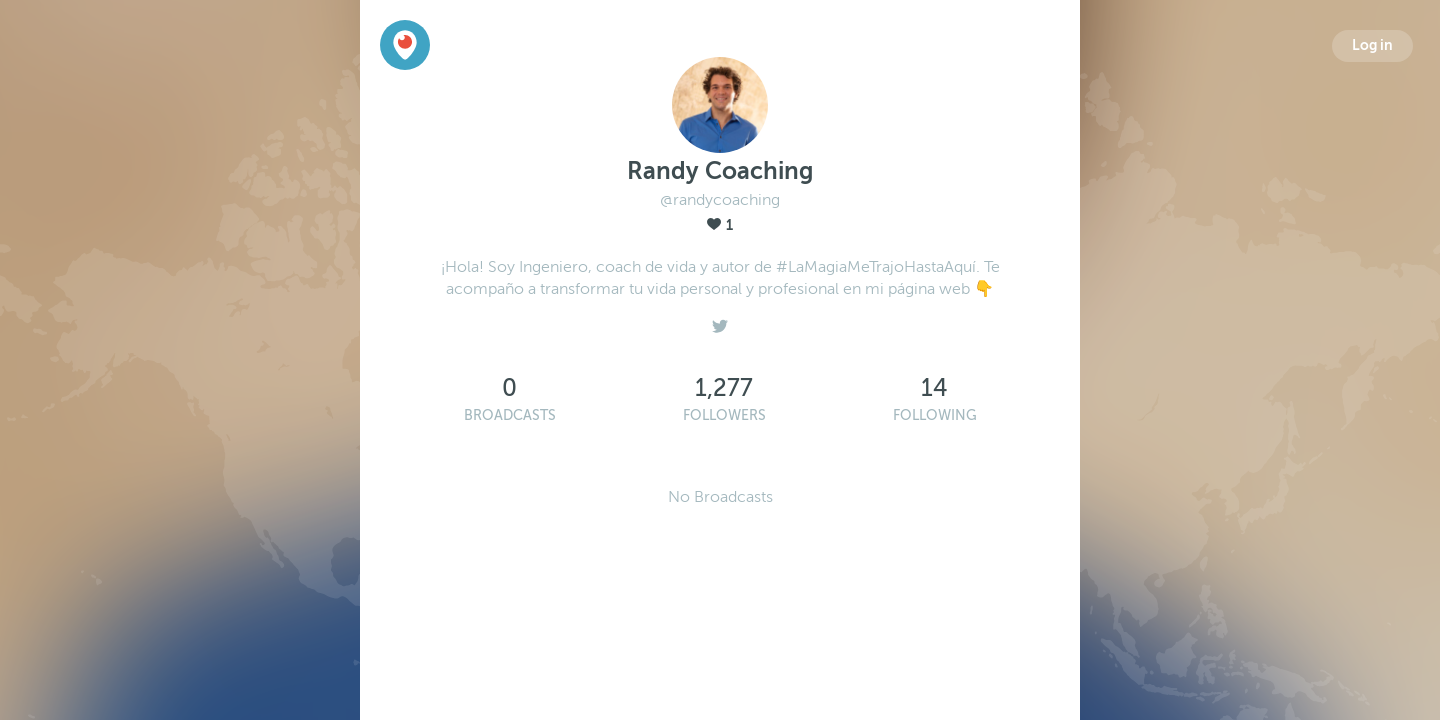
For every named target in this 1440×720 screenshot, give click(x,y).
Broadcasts (510, 415)
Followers (724, 415)
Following (935, 415)
